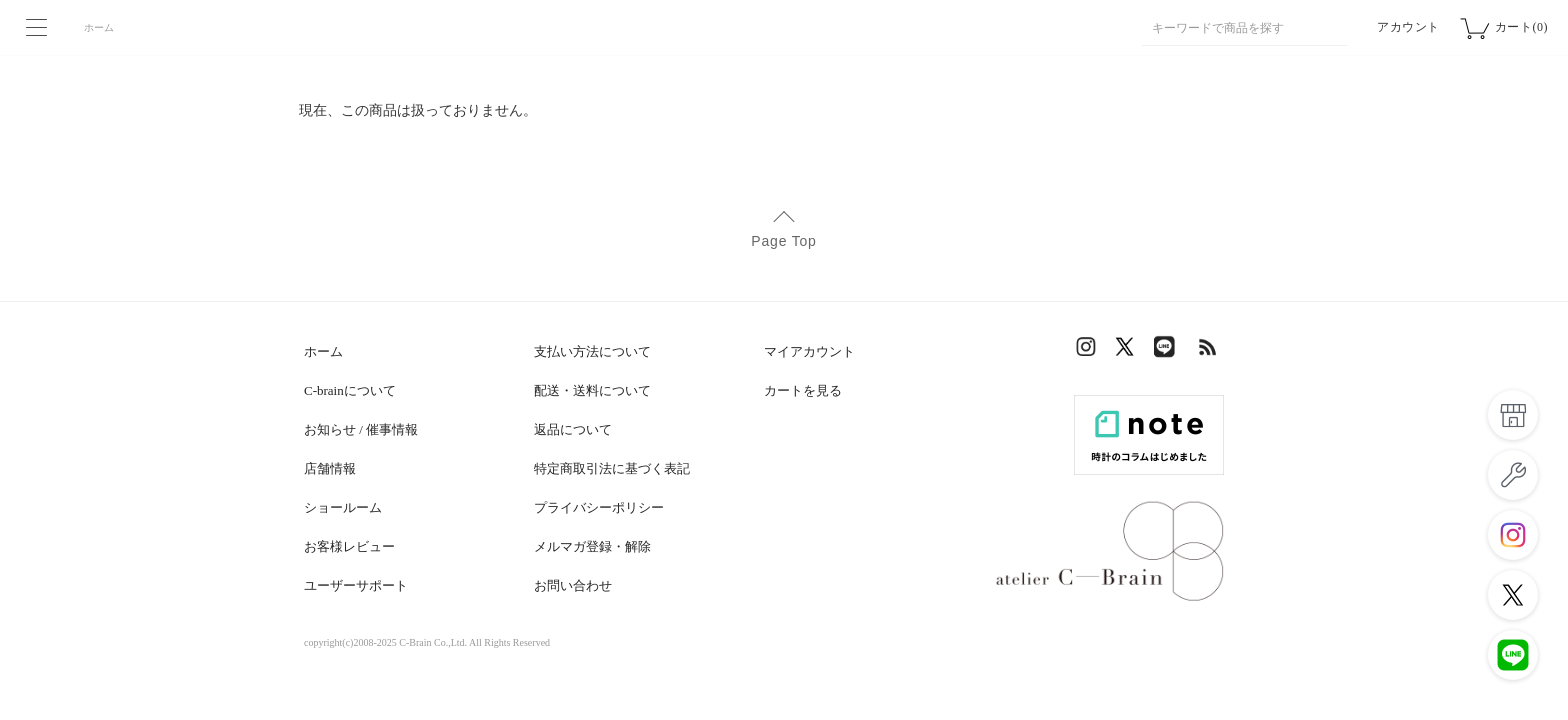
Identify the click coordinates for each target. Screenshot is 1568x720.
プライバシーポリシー (599, 507)
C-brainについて (350, 390)
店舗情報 (330, 468)
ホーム (99, 27)
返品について (573, 429)
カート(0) (1521, 27)
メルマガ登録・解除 (592, 546)
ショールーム (343, 507)
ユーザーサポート (356, 585)
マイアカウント (809, 351)
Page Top (783, 241)
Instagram (1089, 351)
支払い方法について (592, 351)
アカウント (1408, 27)
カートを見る (803, 390)
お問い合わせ (573, 585)
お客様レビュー (349, 546)
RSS (1209, 351)
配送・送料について (592, 390)
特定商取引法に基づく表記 (612, 468)
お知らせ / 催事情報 (361, 429)
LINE (1169, 351)
